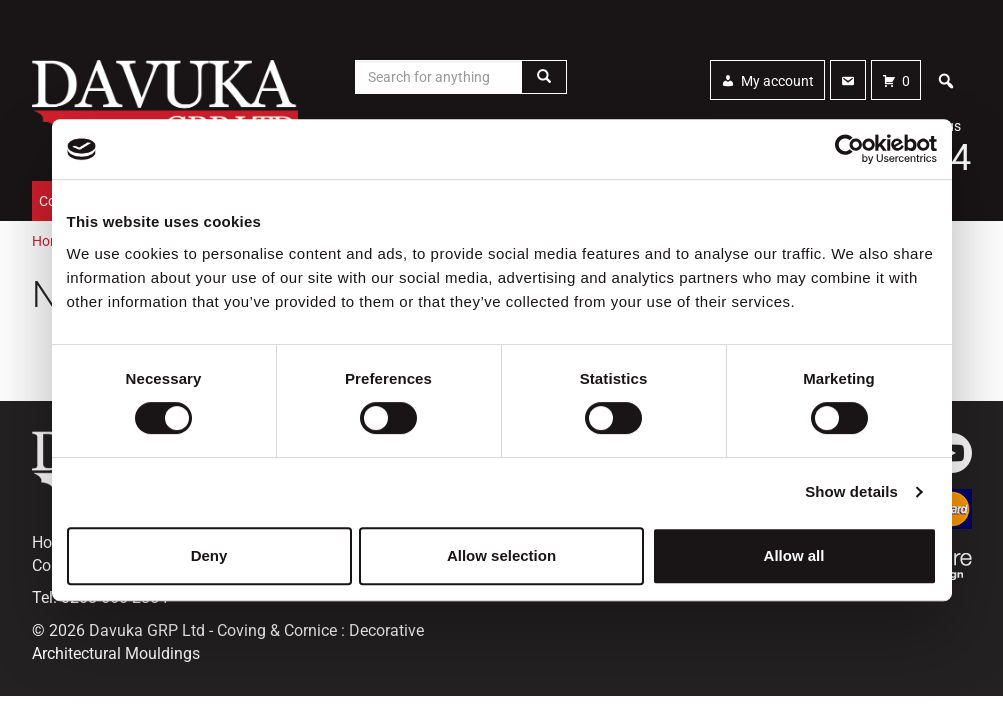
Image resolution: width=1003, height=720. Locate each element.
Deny (209, 555)
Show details (851, 491)
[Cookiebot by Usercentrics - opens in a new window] (849, 149)
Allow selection (501, 555)
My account (777, 81)
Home (50, 241)
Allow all (794, 555)
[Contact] (848, 80)
